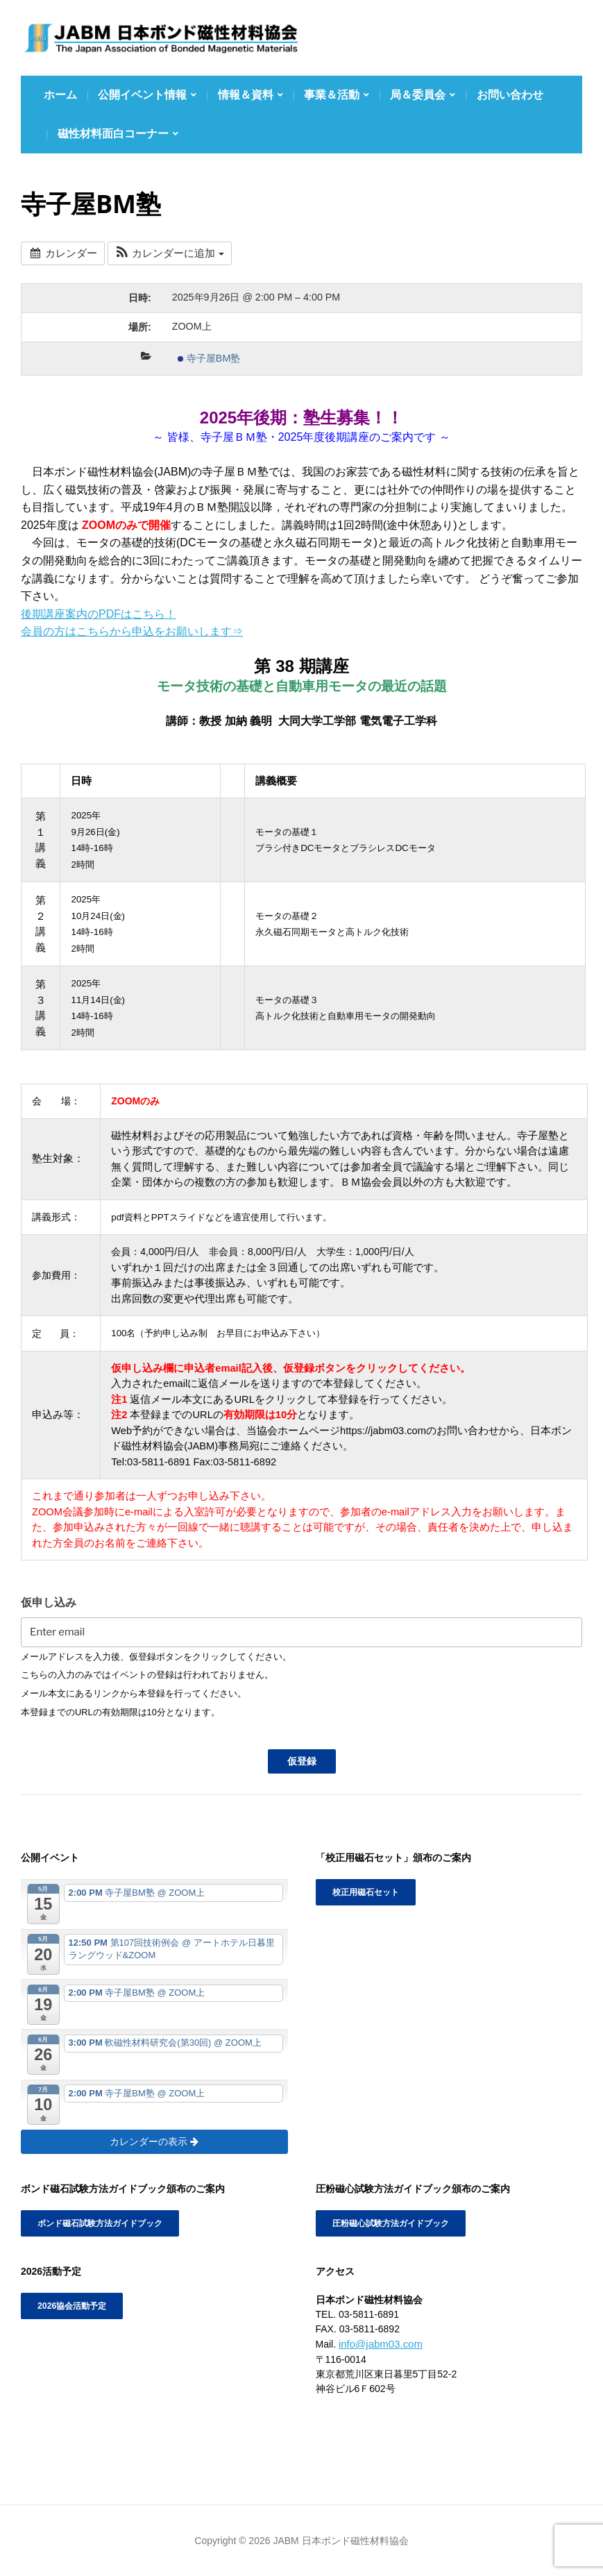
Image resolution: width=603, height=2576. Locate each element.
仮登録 (301, 1761)
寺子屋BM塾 (209, 358)
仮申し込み (48, 1602)
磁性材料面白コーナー (113, 134)
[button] (169, 253)
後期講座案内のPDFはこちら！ (98, 614)
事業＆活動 (331, 95)
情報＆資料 (245, 95)
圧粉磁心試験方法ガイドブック (390, 2223)
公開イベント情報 (142, 95)
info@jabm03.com (378, 2343)
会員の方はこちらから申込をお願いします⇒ (132, 631)
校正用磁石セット (365, 1892)
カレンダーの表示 (154, 2141)
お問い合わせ (510, 95)
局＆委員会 (417, 95)
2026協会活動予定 (71, 2306)
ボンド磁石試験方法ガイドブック (99, 2223)
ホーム (60, 95)
